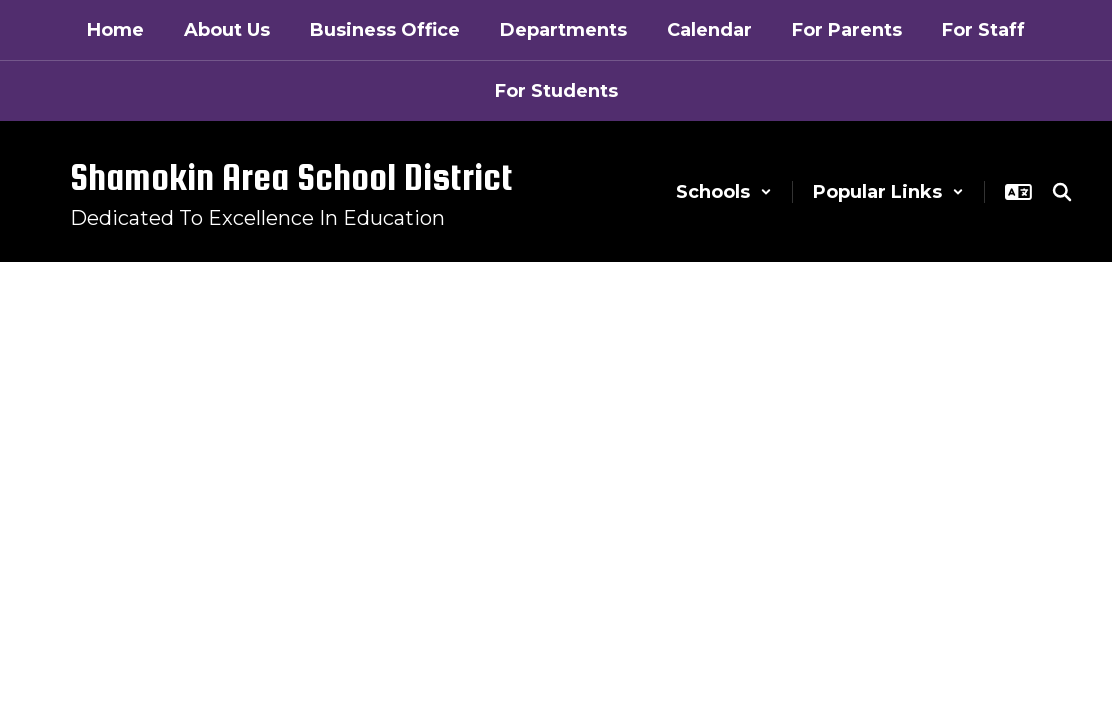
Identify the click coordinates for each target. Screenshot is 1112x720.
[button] (724, 192)
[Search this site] (1062, 192)
